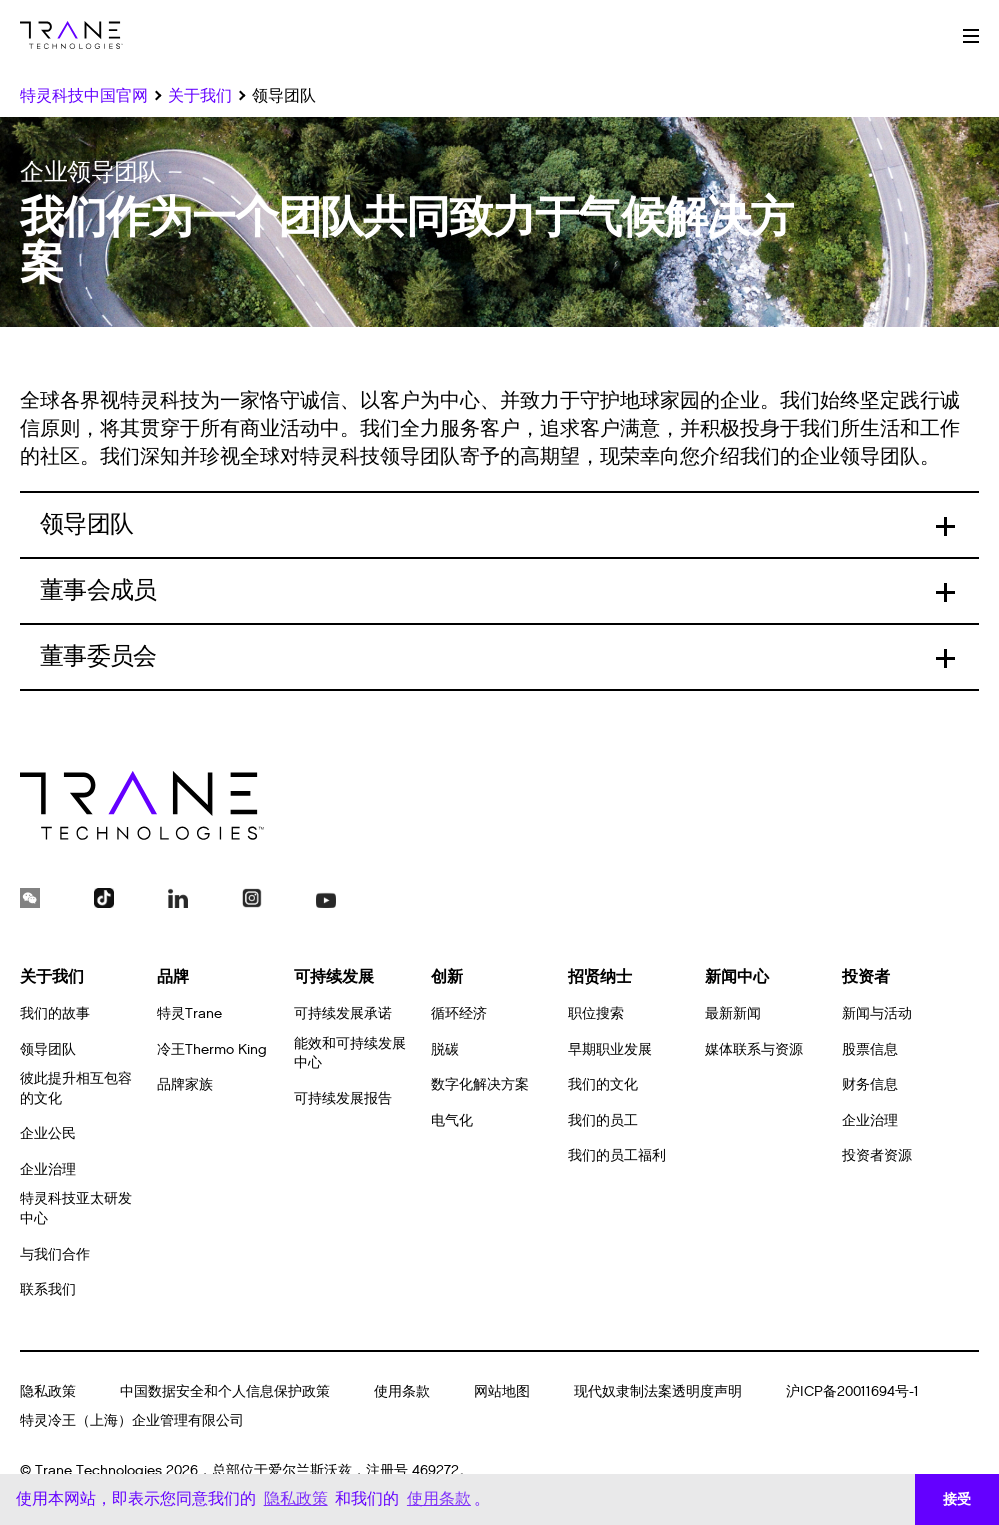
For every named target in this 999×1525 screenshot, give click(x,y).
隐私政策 (48, 1391)
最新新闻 (733, 1013)
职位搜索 (596, 1013)
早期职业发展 (610, 1049)
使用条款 (402, 1391)
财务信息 (870, 1084)
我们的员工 (603, 1120)
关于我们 (52, 976)
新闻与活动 (877, 1013)
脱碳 (445, 1049)
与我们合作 (55, 1254)
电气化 (452, 1120)
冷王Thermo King (212, 1049)
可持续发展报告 (343, 1098)
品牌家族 (185, 1084)
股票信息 (870, 1049)
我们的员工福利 (617, 1155)
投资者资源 (877, 1155)
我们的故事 (55, 1013)
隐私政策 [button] (296, 1498)
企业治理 (48, 1169)
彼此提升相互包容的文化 (76, 1088)
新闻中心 (737, 976)
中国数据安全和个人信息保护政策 (225, 1391)
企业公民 (48, 1133)
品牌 (173, 976)
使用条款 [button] (439, 1498)
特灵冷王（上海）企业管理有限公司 (132, 1420)
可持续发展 (334, 976)
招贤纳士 (600, 976)
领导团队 (48, 1049)
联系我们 (48, 1289)
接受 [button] (957, 1499)
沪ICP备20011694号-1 (852, 1391)
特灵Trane (189, 1013)
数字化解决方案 (480, 1084)
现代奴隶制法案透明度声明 (658, 1391)
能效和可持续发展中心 (350, 1053)
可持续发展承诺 (343, 1013)
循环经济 (459, 1013)
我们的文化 (603, 1084)
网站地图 (502, 1391)
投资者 (866, 976)
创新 (447, 976)
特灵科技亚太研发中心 (76, 1208)
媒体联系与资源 (754, 1049)
